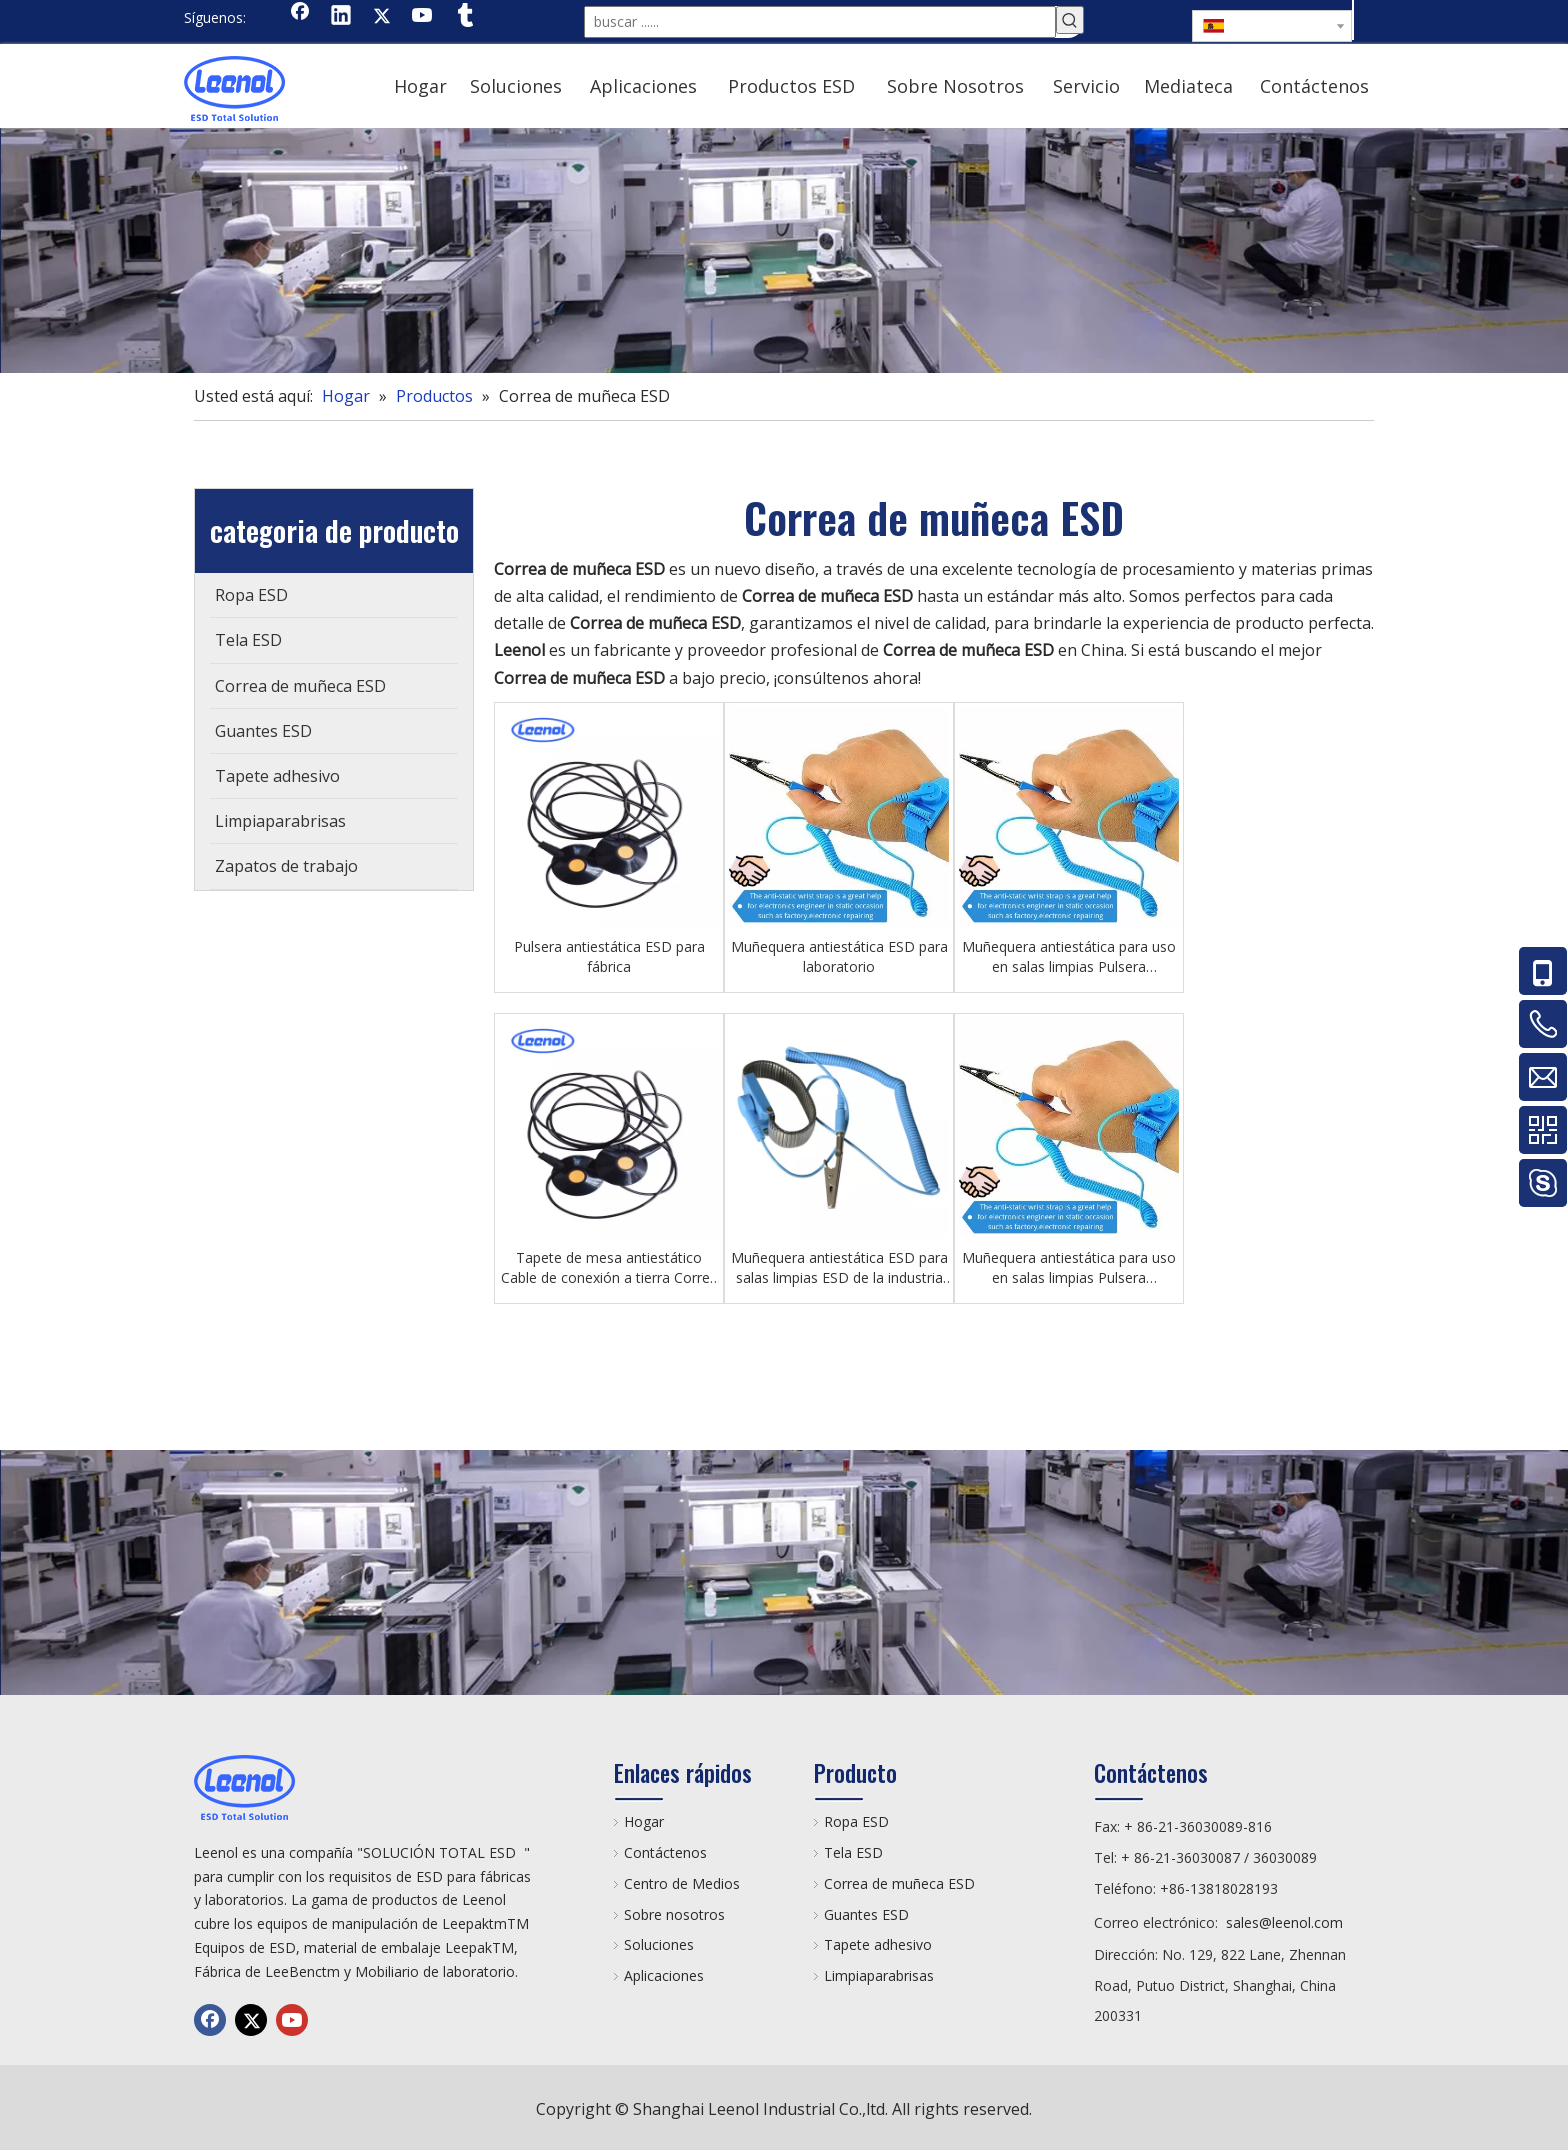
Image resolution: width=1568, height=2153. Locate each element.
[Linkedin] (341, 17)
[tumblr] (464, 17)
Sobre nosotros (674, 1914)
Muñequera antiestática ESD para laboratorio (839, 956)
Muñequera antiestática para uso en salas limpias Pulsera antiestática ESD (1069, 957)
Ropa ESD (856, 1821)
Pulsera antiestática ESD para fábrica (609, 956)
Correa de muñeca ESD (899, 1883)
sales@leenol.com (1284, 1922)
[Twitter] (382, 17)
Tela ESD (853, 1852)
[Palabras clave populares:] (1070, 20)
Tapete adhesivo (878, 1944)
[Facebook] (300, 17)
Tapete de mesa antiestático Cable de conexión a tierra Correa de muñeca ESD (609, 1268)
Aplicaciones (664, 1975)
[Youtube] (423, 17)
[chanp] (784, 250)
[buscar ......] (820, 22)
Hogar (644, 1821)
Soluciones (659, 1944)
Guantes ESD (866, 1914)
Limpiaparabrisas (879, 1975)
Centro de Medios (682, 1883)
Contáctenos (665, 1852)
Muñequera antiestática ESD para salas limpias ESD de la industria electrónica (839, 1268)
